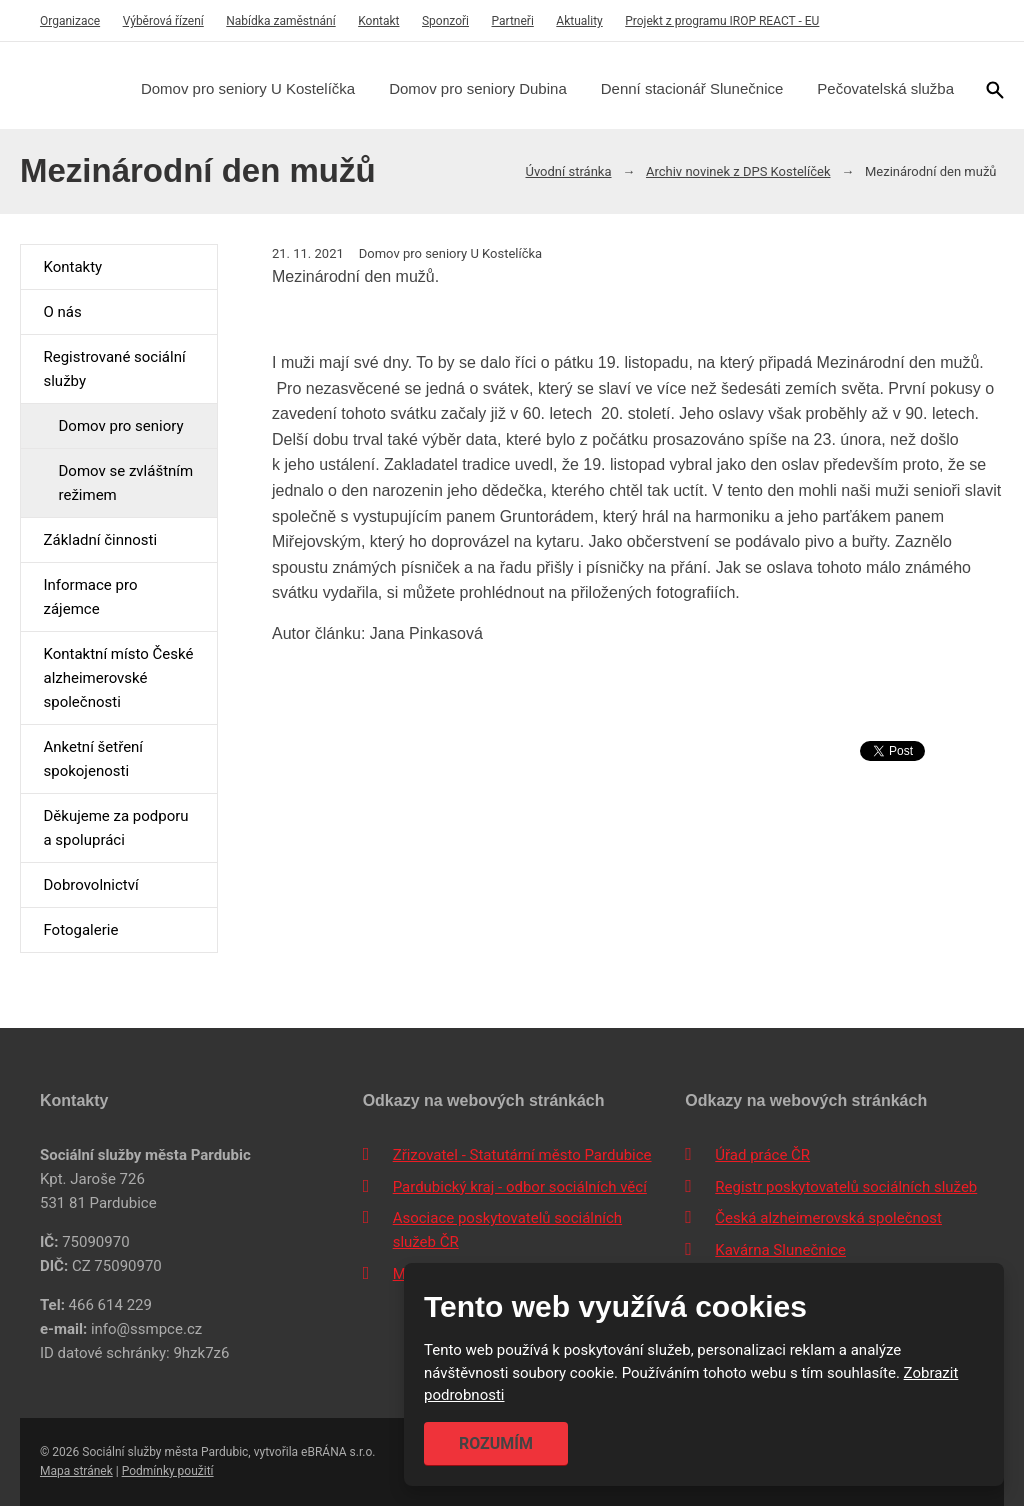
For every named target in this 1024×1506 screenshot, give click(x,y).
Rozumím (496, 1443)
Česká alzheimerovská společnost (828, 1218)
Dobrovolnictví (90, 885)
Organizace (70, 21)
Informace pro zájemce (90, 597)
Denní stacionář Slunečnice (692, 88)
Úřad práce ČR (762, 1155)
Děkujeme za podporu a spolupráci (115, 828)
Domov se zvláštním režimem (125, 483)
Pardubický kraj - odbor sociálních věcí (520, 1187)
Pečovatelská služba (885, 88)
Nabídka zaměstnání (280, 21)
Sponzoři (445, 21)
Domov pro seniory (120, 426)
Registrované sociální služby (114, 369)
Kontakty (72, 267)
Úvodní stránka (568, 171)
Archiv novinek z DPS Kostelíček (738, 171)
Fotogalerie (80, 930)
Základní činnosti (100, 540)
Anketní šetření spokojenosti (93, 759)
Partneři (513, 21)
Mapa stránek (76, 1471)
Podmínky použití (168, 1471)
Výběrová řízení (163, 21)
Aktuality (579, 21)
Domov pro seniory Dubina (478, 88)
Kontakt (378, 21)
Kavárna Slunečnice (780, 1250)
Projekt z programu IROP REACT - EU (722, 21)
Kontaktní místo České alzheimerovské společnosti (118, 678)
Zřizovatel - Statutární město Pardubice (522, 1155)
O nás (62, 312)
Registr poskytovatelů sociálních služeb (846, 1187)
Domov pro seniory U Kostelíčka (248, 88)
